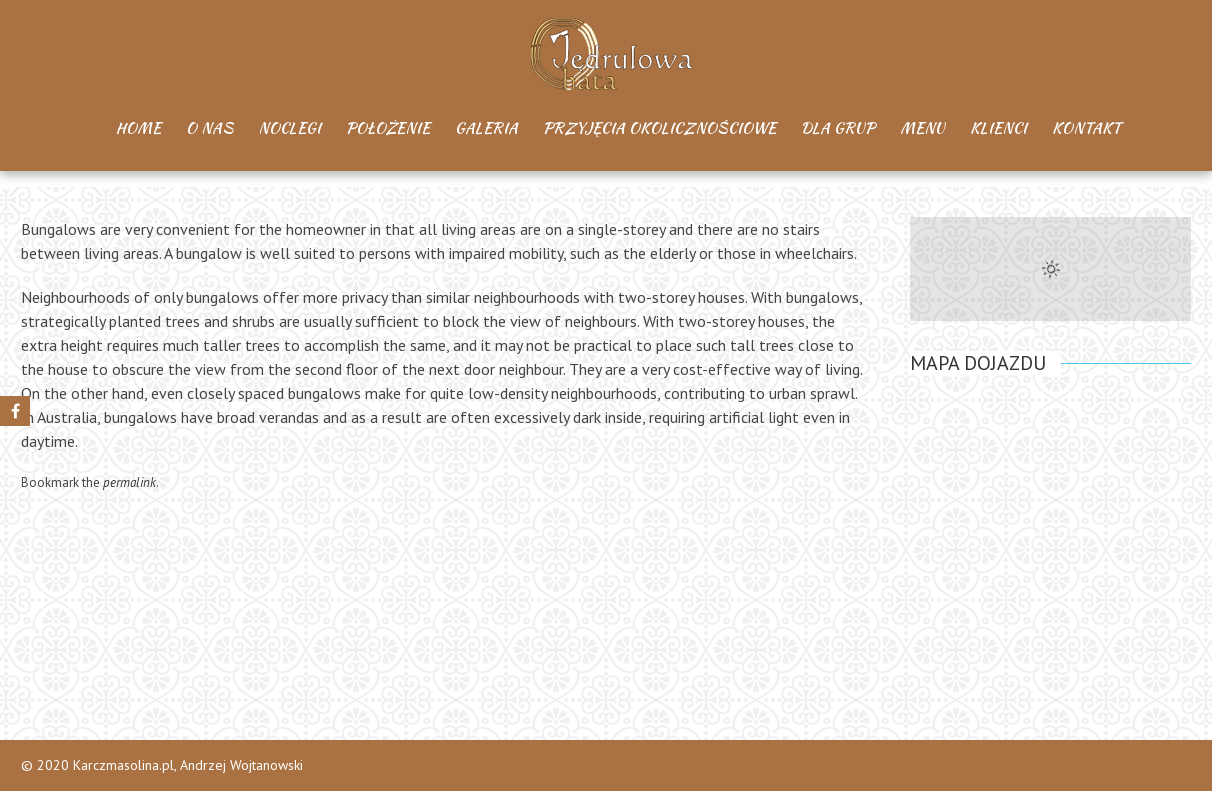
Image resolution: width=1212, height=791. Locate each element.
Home (138, 128)
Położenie (388, 128)
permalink (129, 482)
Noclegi (289, 128)
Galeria (486, 128)
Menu (922, 128)
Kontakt (1086, 128)
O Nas (209, 128)
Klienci (998, 128)
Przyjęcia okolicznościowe (659, 128)
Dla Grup (838, 128)
